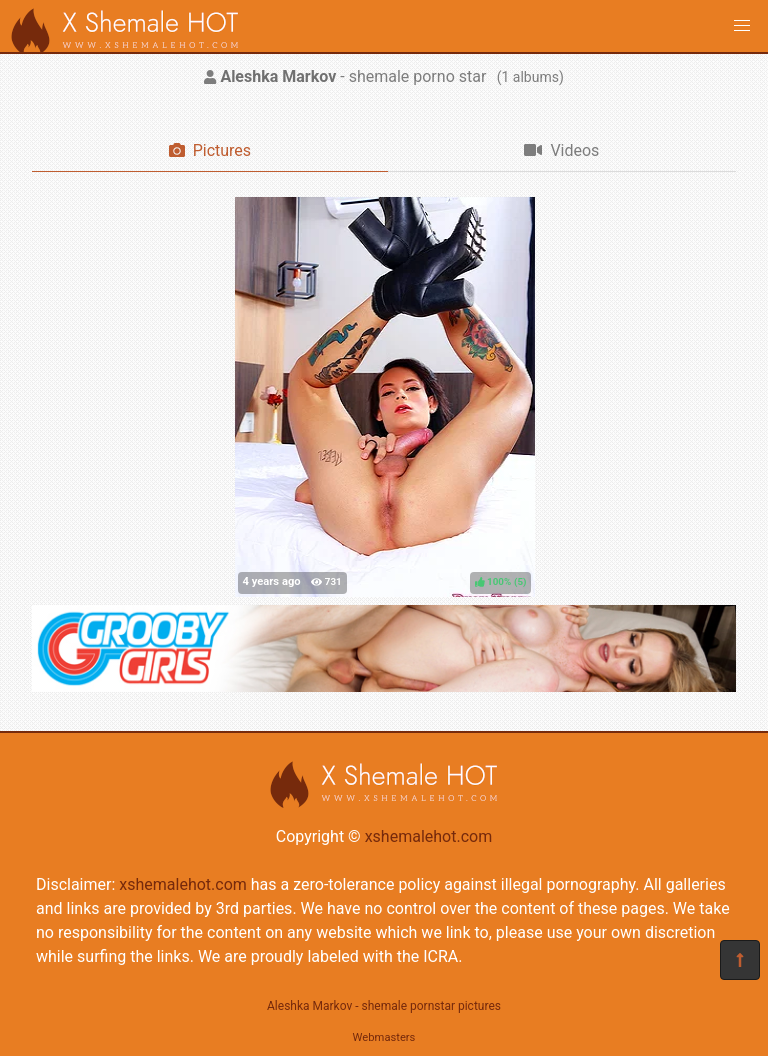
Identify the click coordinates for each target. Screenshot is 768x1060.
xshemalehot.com (429, 836)
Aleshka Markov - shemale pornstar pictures (384, 1006)
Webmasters (384, 1037)
